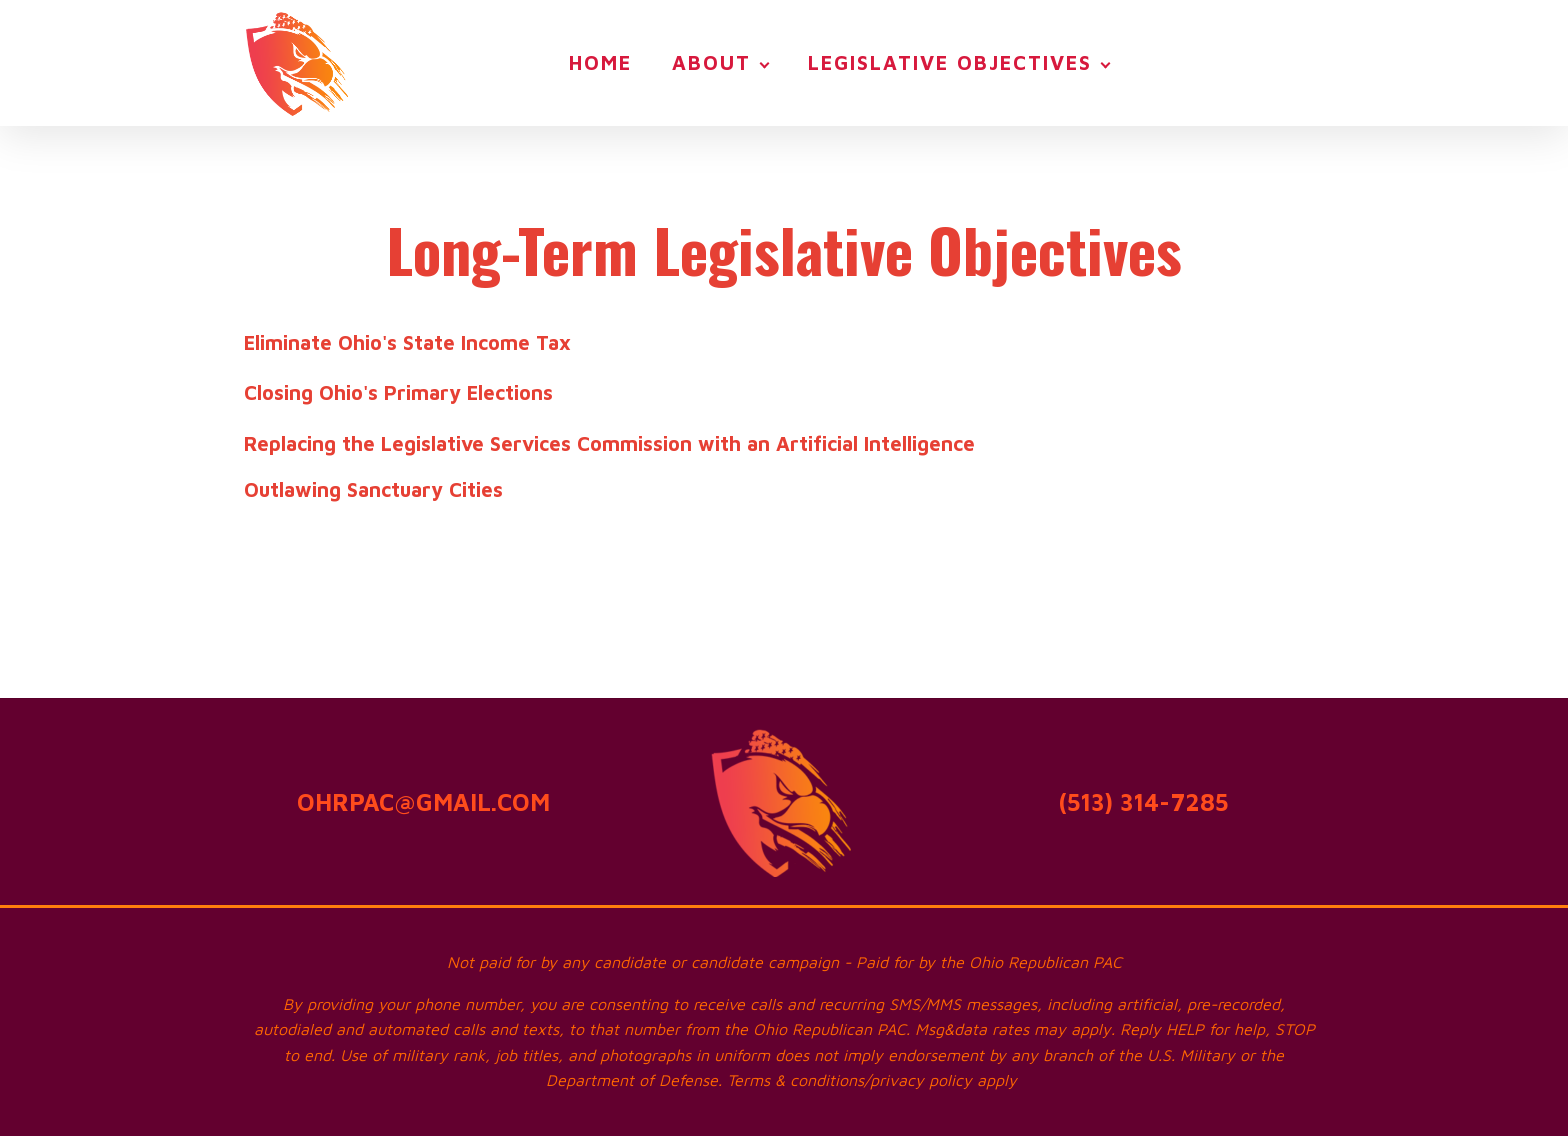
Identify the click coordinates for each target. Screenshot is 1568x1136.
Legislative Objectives (950, 62)
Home (600, 62)
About (711, 62)
